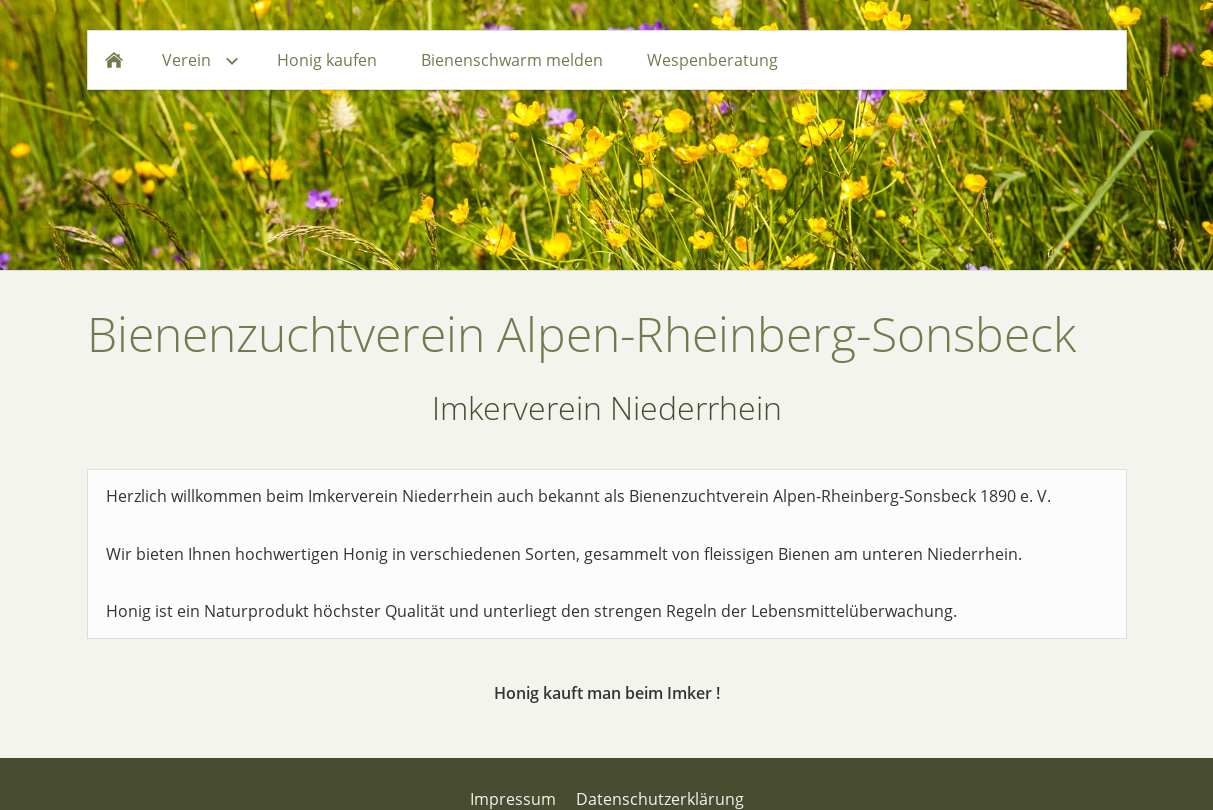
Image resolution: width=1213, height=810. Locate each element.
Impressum (513, 799)
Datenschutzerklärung (660, 799)
